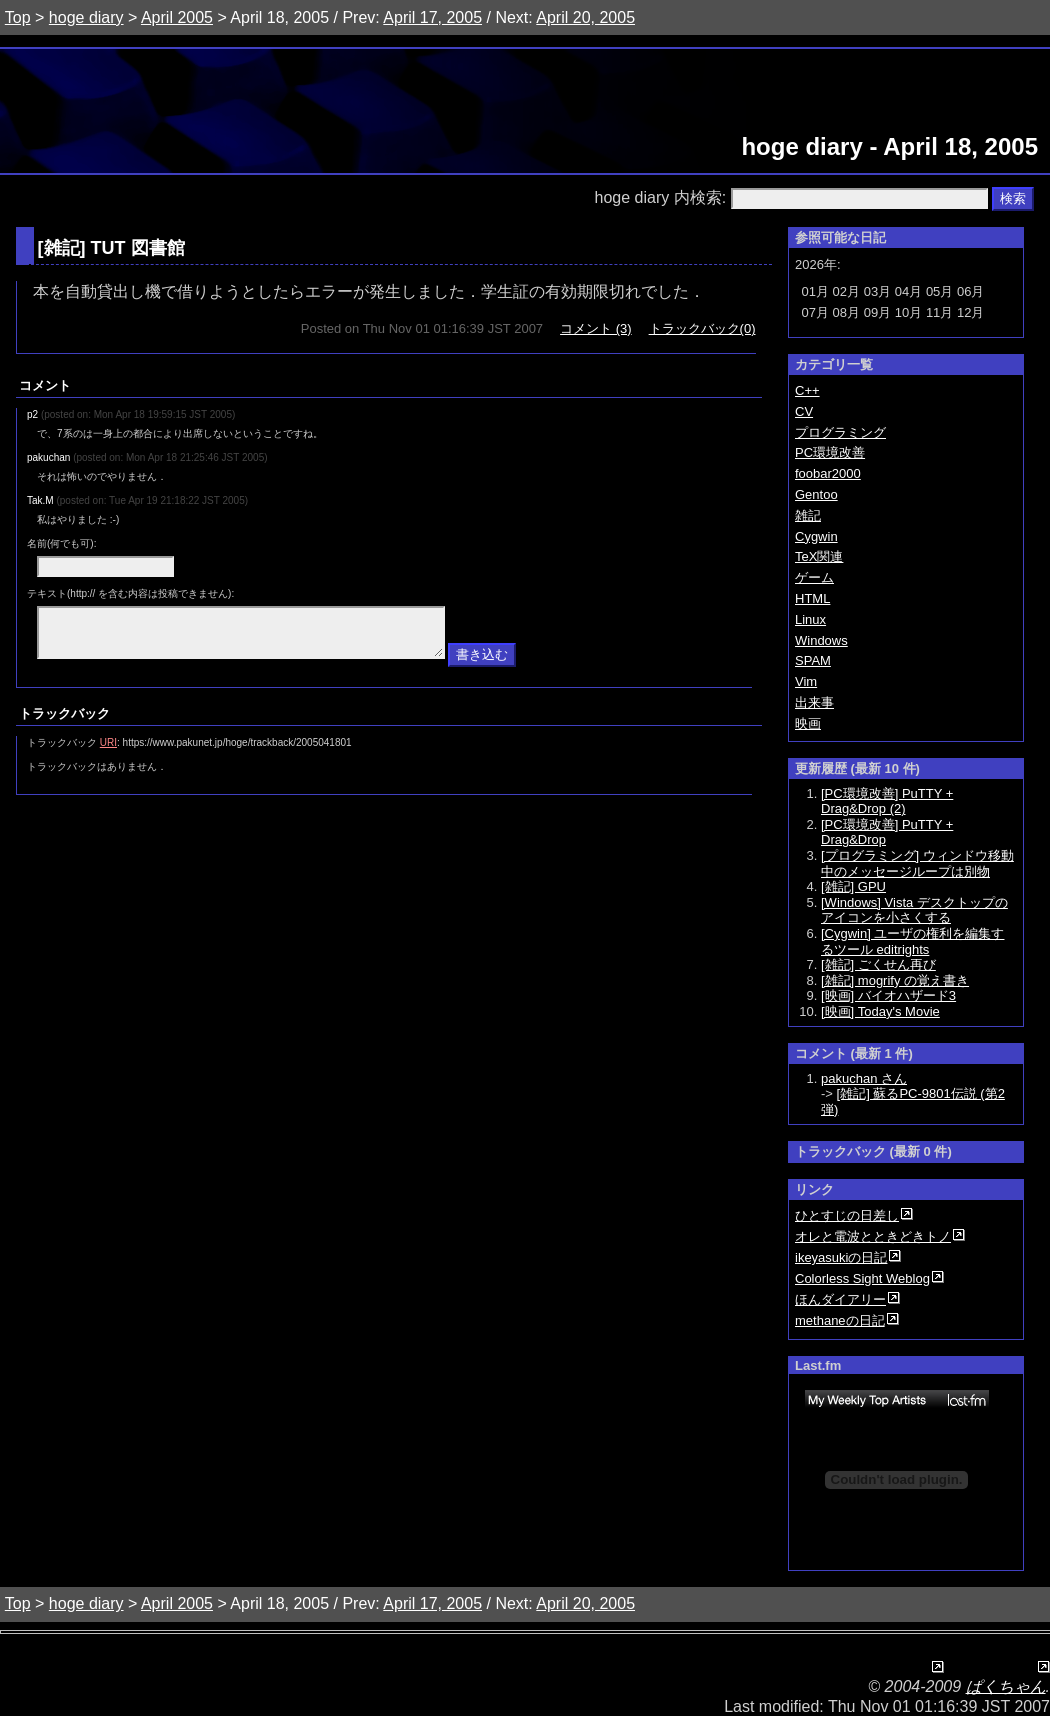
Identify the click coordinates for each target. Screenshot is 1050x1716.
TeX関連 (819, 556)
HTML (812, 598)
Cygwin (816, 536)
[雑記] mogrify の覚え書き (895, 980)
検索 (1013, 198)
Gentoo (816, 494)
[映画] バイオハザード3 (888, 995)
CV (804, 411)
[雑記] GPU (853, 886)
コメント (45, 385)
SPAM (813, 660)
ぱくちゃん (1006, 1686)
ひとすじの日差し (847, 1215)
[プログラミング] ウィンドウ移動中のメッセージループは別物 (917, 863)
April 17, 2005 (432, 17)
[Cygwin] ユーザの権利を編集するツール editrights (912, 941)
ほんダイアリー (840, 1299)
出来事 (814, 702)
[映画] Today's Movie (880, 1011)
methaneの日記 (840, 1320)
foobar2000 (828, 473)
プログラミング (840, 432)
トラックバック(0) (702, 328)
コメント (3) (596, 328)
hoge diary (86, 17)
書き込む (482, 663)
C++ (807, 390)
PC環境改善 (830, 452)
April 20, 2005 (585, 17)
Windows (821, 640)
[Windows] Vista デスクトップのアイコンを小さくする (914, 910)
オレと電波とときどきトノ (873, 1236)
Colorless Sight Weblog (862, 1278)
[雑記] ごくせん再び (878, 964)
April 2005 (177, 17)
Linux (810, 619)
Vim (806, 681)
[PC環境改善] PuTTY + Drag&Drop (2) (887, 801)
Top (18, 17)
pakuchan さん (864, 1078)
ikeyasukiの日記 (841, 1257)
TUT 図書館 (138, 248)
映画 (808, 723)
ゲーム (814, 577)
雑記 (62, 248)
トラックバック (64, 722)
